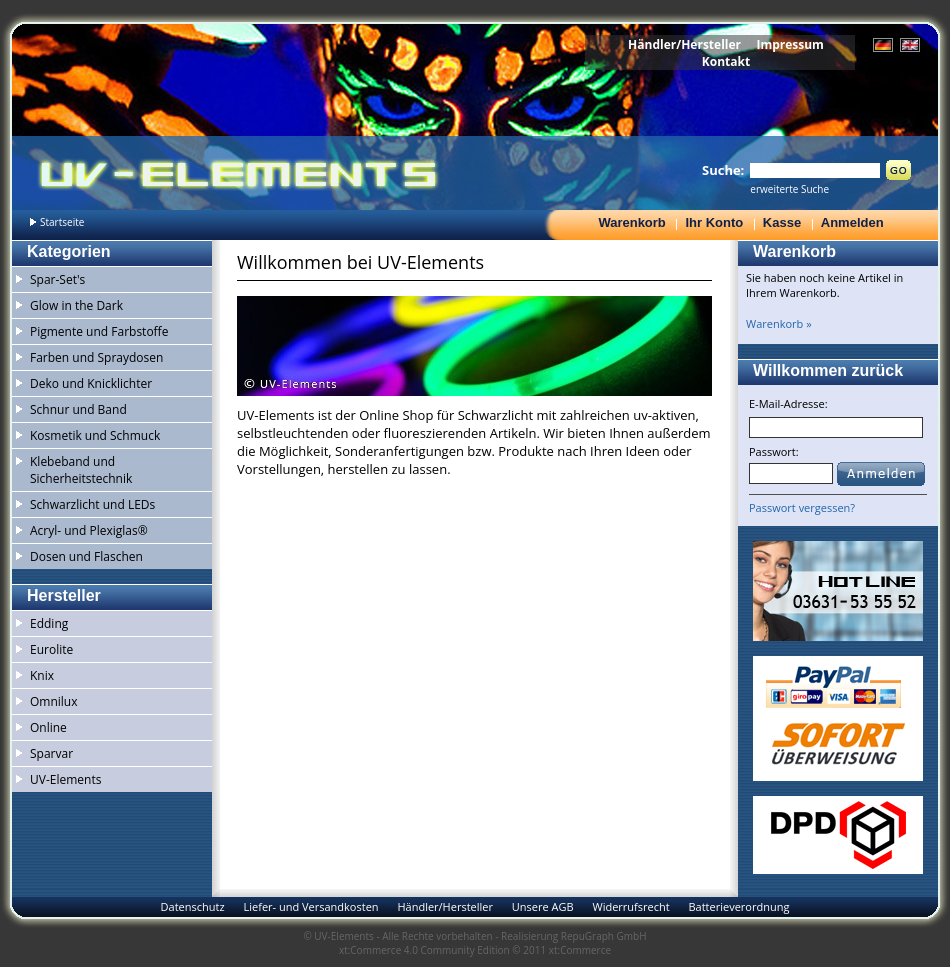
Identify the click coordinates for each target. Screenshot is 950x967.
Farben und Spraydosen (96, 357)
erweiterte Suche (789, 189)
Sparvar (51, 753)
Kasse (782, 222)
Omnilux (54, 701)
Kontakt (726, 61)
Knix (42, 675)
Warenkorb (631, 222)
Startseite (62, 222)
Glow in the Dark (76, 305)
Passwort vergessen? (802, 507)
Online (48, 727)
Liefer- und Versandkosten (310, 906)
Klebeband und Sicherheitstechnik (81, 470)
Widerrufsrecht (630, 906)
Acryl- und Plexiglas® (89, 530)
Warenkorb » (779, 323)
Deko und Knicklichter (91, 383)
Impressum (790, 44)
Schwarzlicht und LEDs (92, 504)
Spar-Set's (57, 279)
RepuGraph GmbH (604, 936)
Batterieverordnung (738, 906)
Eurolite (51, 649)
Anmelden (852, 222)
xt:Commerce (580, 950)
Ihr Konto (714, 222)
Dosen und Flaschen (86, 556)
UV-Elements (65, 779)
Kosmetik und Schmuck (95, 435)
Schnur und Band (78, 409)
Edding (49, 623)
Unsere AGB (543, 906)
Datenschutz (193, 906)
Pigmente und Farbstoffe (99, 331)
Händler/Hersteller (684, 44)
